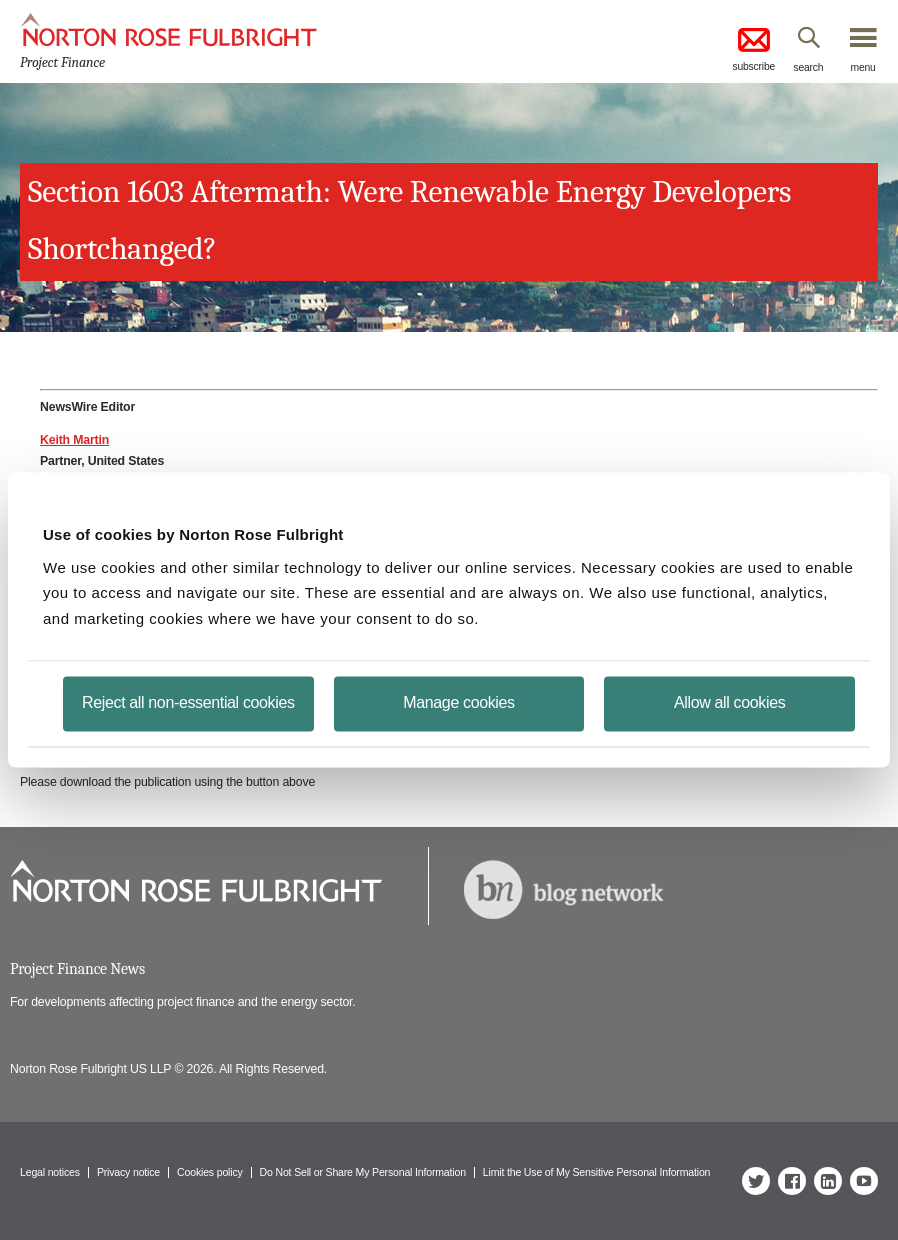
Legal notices (50, 1172)
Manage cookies (458, 702)
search (808, 67)
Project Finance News (77, 969)
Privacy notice (128, 1172)
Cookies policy (210, 1172)
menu (863, 67)
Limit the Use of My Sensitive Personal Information (596, 1172)
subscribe (753, 47)
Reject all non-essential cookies (188, 702)
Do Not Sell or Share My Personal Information (363, 1172)
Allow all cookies (729, 702)
